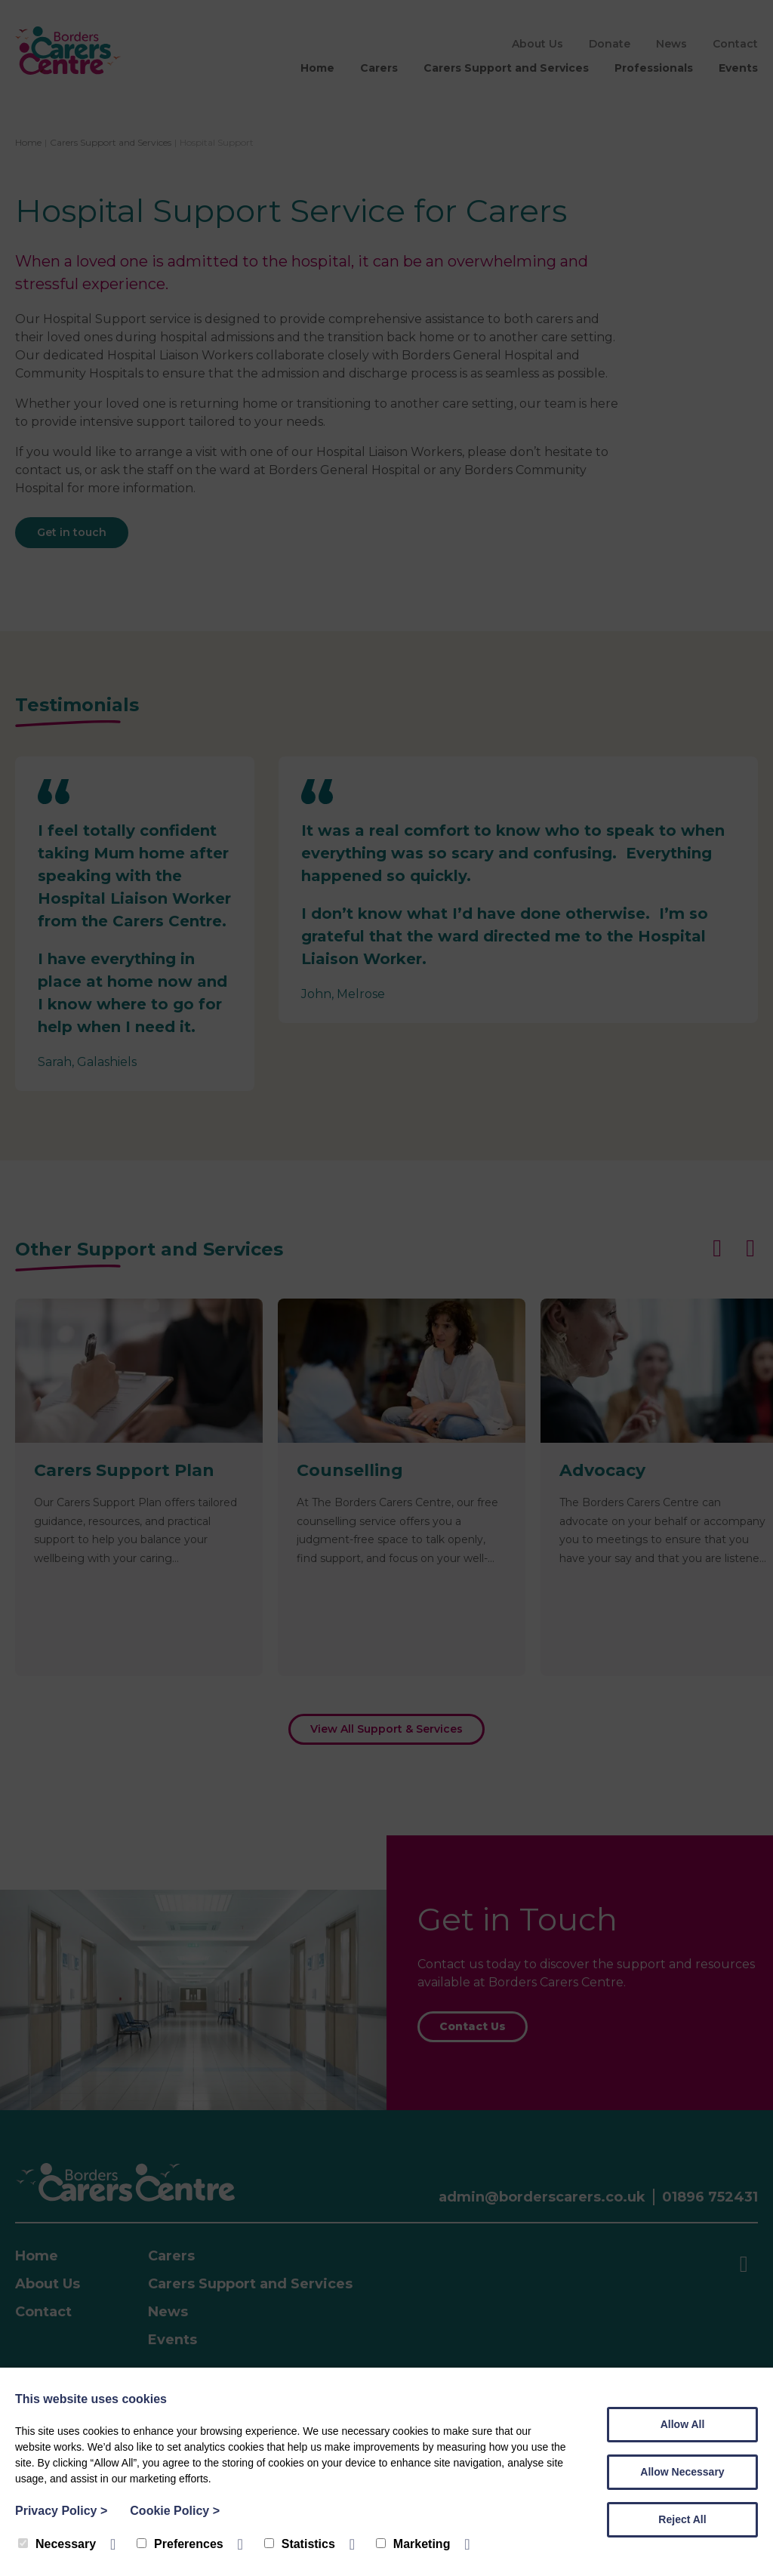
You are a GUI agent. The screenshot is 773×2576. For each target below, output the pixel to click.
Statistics (299, 2543)
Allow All (683, 2424)
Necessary (57, 2543)
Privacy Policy (61, 2510)
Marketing (413, 2543)
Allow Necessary (682, 2472)
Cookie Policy (175, 2510)
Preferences (180, 2543)
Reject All (682, 2519)
